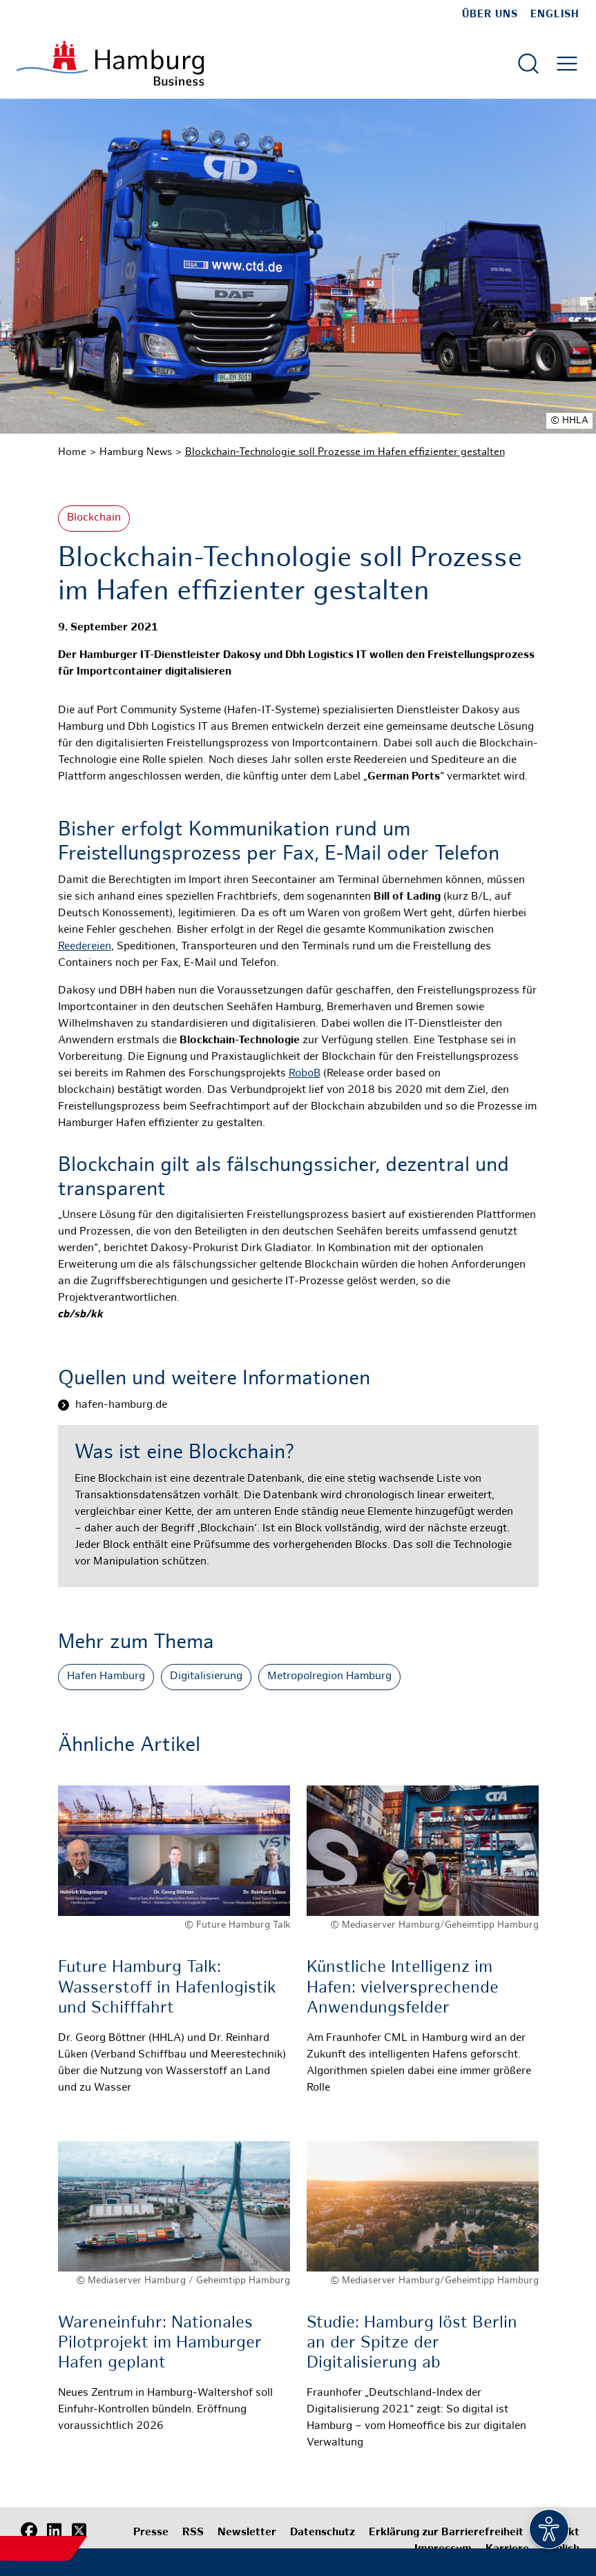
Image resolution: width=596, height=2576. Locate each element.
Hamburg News (135, 452)
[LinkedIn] (54, 2531)
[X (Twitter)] (78, 2531)
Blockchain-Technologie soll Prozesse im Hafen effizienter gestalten (345, 452)
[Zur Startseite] (110, 63)
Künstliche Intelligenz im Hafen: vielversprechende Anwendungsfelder (403, 1988)
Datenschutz (322, 2533)
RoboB (304, 1074)
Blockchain (94, 518)
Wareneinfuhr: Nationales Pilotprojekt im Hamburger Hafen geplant (160, 2343)
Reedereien (84, 947)
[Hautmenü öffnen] (567, 63)
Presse (151, 2533)
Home (72, 452)
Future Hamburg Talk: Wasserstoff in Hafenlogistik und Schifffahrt (167, 1988)
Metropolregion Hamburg (329, 1677)
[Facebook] (29, 2531)
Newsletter (247, 2533)
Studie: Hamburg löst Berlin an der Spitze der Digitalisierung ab (412, 2343)
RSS (193, 2533)
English (554, 14)
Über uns (490, 14)
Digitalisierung (206, 1677)
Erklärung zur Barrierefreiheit (446, 2533)
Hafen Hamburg (106, 1677)
